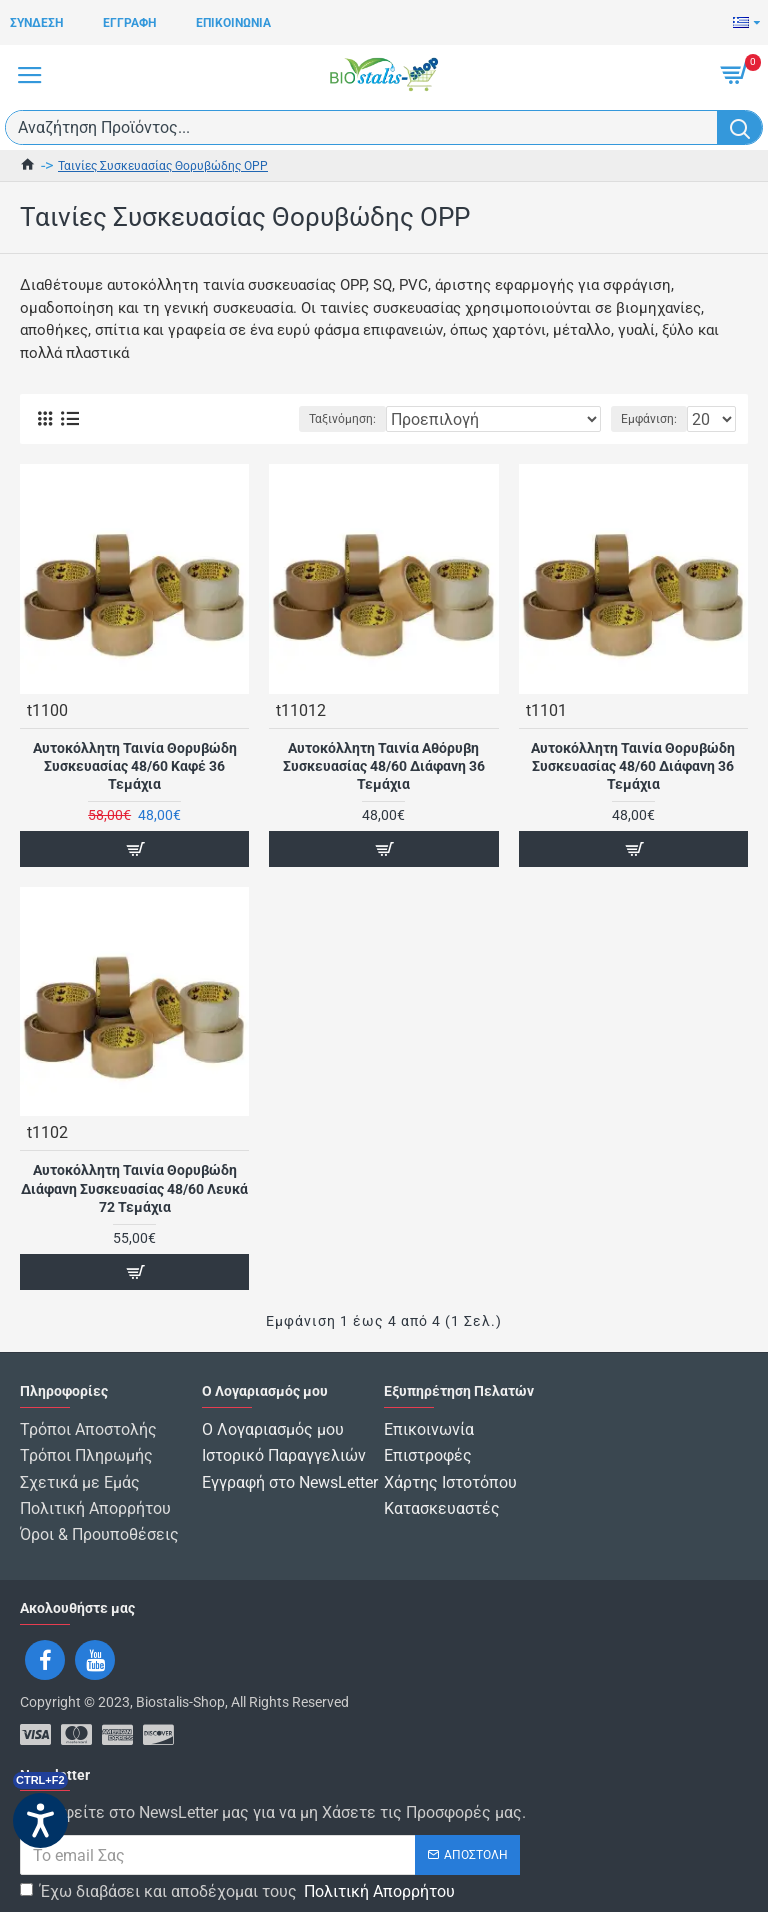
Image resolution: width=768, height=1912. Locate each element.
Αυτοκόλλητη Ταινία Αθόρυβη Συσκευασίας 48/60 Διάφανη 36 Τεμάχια (384, 766)
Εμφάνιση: (649, 419)
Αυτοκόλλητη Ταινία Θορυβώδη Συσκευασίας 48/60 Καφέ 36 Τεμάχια (135, 766)
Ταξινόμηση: (342, 419)
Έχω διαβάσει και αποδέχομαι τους (239, 1880)
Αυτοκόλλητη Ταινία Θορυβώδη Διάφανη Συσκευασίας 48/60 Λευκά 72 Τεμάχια (134, 1188)
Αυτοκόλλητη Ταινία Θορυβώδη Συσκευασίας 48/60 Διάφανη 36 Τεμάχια (633, 766)
